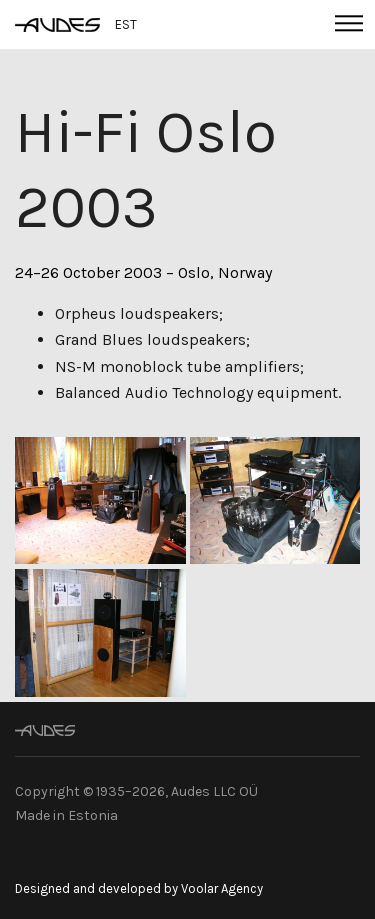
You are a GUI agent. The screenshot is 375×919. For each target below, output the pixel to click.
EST (126, 24)
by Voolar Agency (213, 888)
